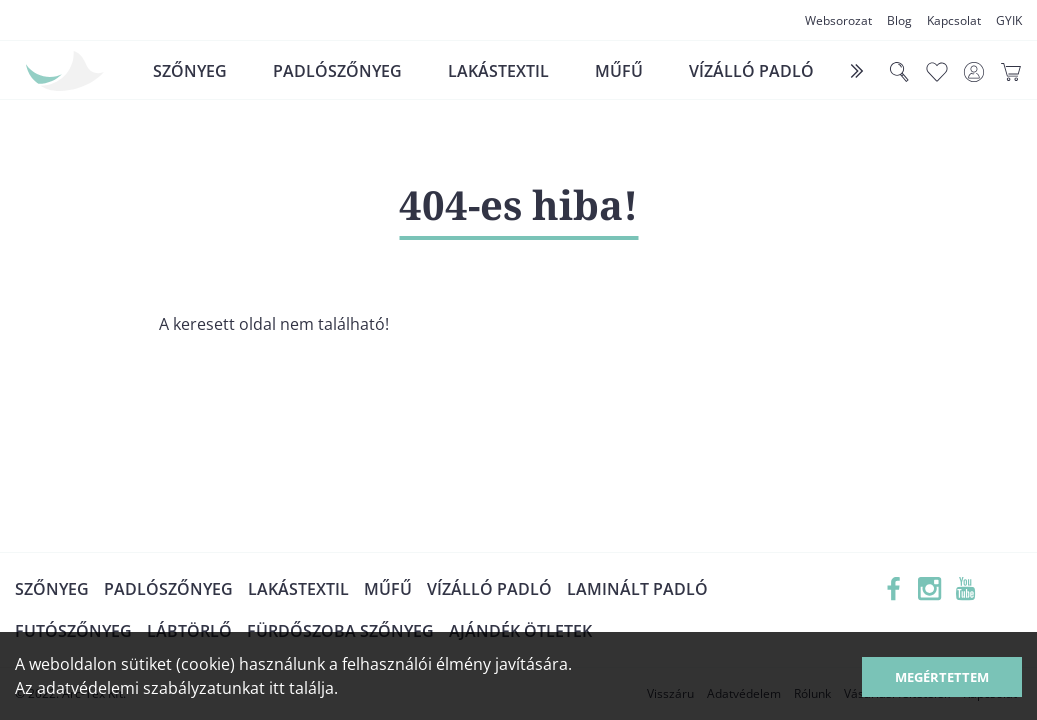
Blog (899, 20)
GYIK (1009, 20)
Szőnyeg (190, 71)
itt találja (301, 688)
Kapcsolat (954, 20)
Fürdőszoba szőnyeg (340, 631)
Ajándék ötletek (520, 631)
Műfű (619, 71)
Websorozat (838, 20)
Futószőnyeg (73, 631)
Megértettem (942, 677)
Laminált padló (637, 589)
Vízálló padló (751, 71)
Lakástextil (498, 71)
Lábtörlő (189, 631)
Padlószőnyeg (337, 71)
